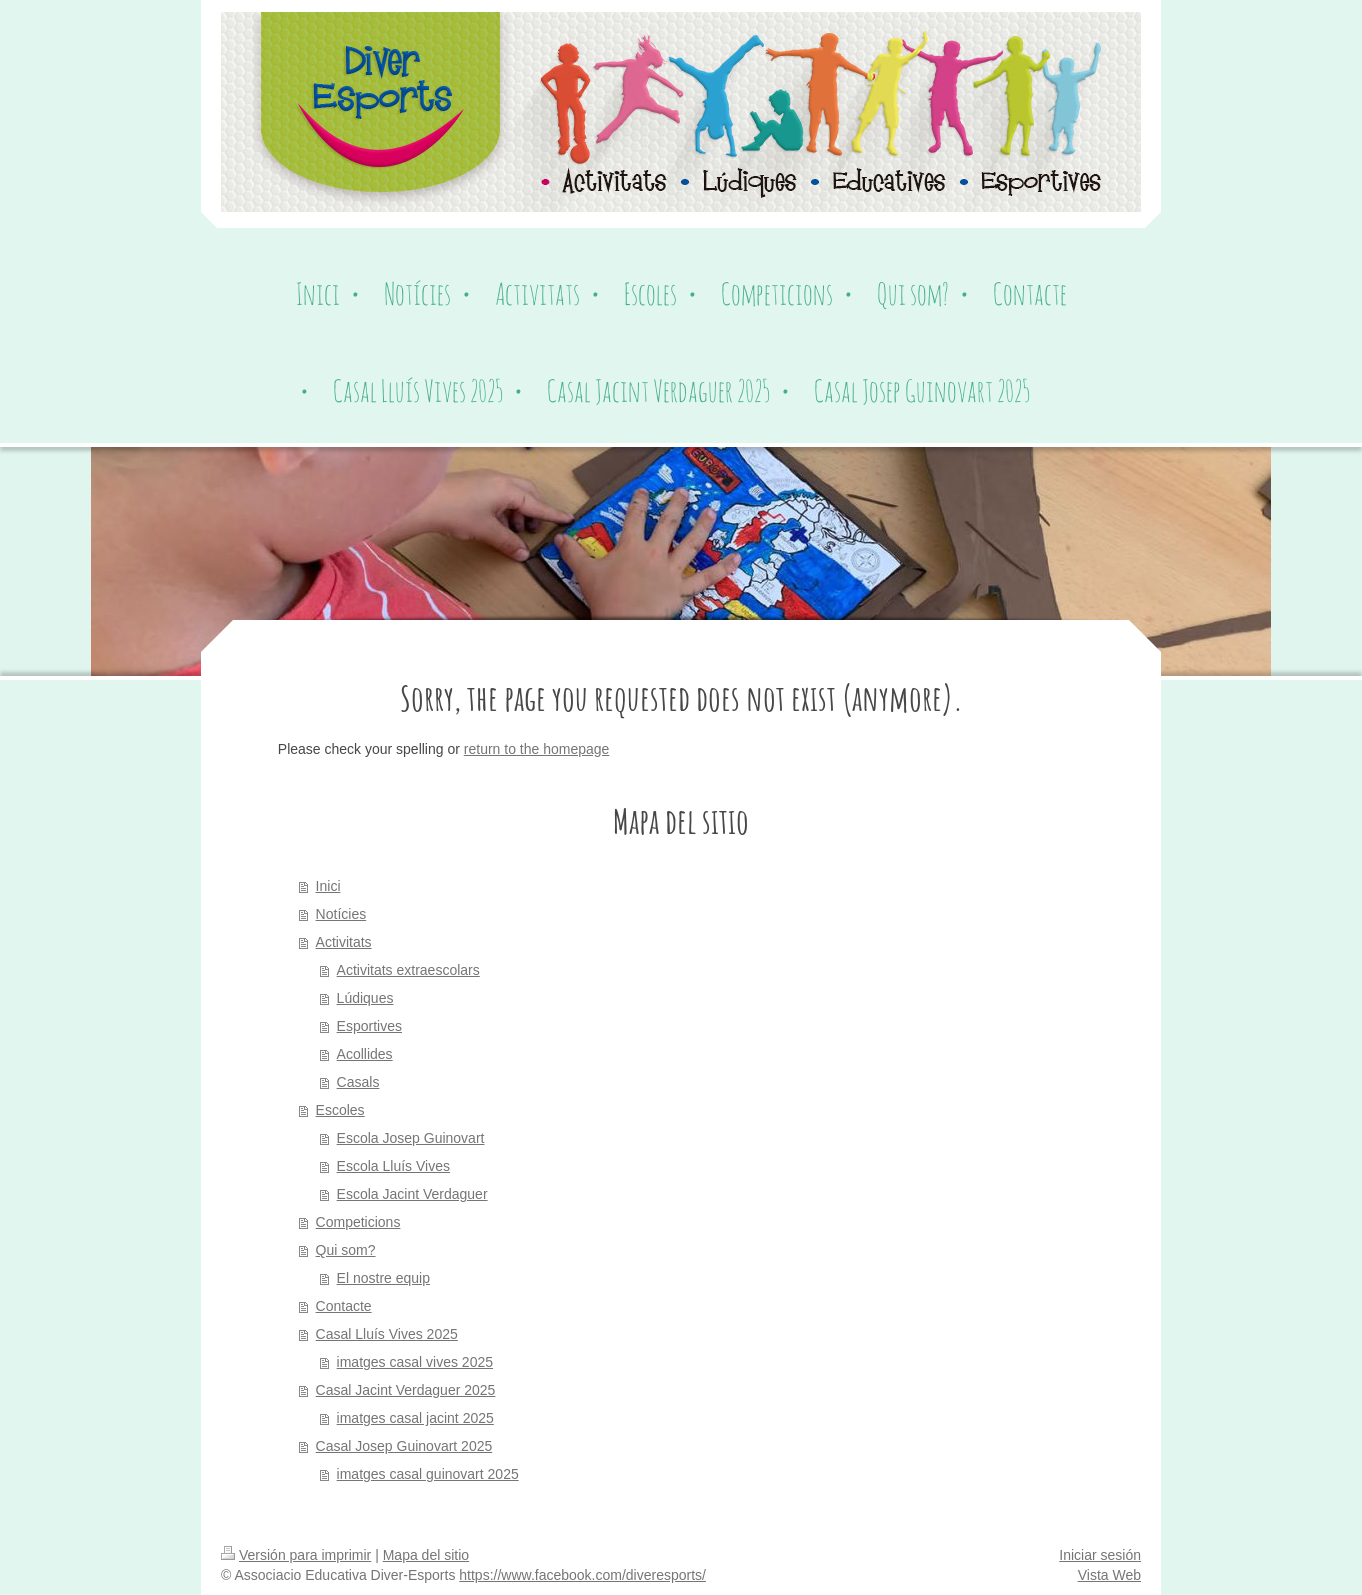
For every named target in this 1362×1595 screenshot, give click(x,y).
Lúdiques (365, 998)
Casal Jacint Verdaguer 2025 (406, 1390)
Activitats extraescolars (408, 970)
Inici (328, 886)
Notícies (341, 914)
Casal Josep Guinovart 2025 (404, 1446)
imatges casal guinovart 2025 (428, 1474)
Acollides (365, 1054)
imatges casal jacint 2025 (415, 1418)
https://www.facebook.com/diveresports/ (582, 1575)
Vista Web (1109, 1575)
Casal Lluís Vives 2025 (387, 1334)
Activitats (344, 942)
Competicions (358, 1222)
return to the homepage (537, 749)
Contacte (344, 1306)
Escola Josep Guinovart (411, 1138)
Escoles (340, 1110)
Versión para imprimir (296, 1555)
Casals (358, 1082)
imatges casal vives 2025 (415, 1362)
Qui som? (346, 1250)
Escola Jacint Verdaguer (412, 1194)
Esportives (369, 1026)
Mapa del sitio (426, 1555)
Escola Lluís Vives (393, 1166)
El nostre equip (383, 1278)
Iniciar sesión (1100, 1555)
